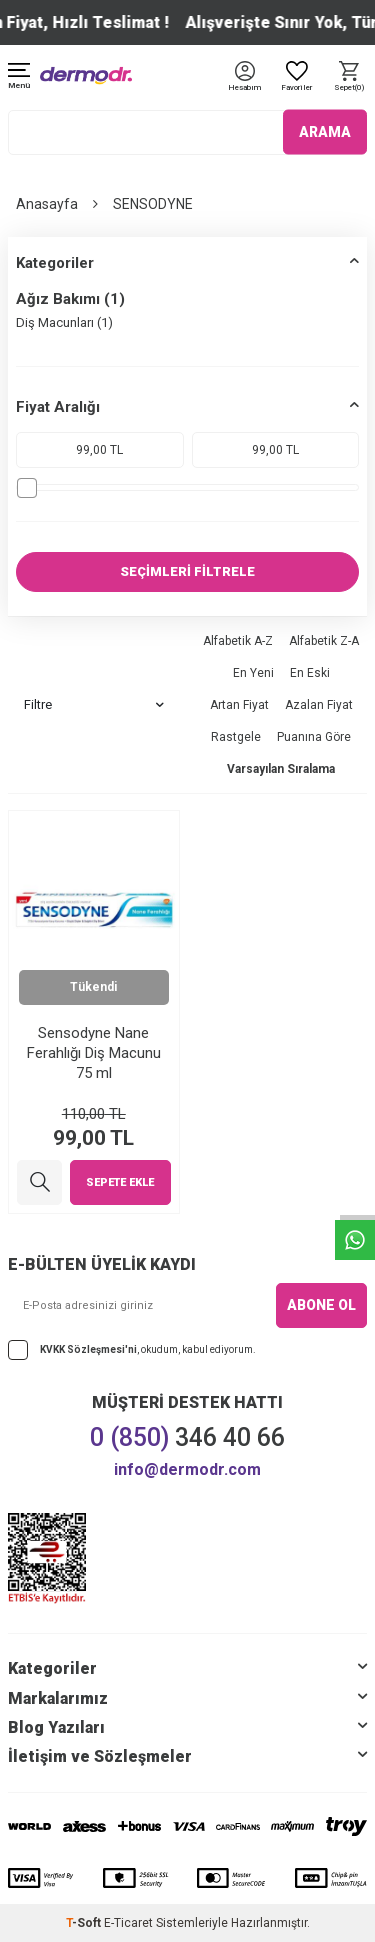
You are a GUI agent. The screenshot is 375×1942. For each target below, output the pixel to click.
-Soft (85, 1923)
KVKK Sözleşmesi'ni (88, 1348)
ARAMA (325, 132)
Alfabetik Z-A (324, 641)
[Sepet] (349, 77)
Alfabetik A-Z (238, 641)
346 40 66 (187, 1437)
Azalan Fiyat (319, 705)
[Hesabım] (244, 88)
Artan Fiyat (239, 705)
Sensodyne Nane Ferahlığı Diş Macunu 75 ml (94, 1053)
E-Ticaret (128, 1923)
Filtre (94, 705)
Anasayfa (47, 204)
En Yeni (253, 673)
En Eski (310, 673)
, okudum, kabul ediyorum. (132, 1350)
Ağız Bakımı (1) (70, 299)
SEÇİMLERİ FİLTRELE (187, 571)
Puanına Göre (314, 737)
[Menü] (19, 77)
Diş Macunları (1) (64, 322)
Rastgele (236, 737)
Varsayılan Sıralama (281, 769)
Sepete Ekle (120, 1182)
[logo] (86, 75)
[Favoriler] (297, 77)
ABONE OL (321, 1305)
